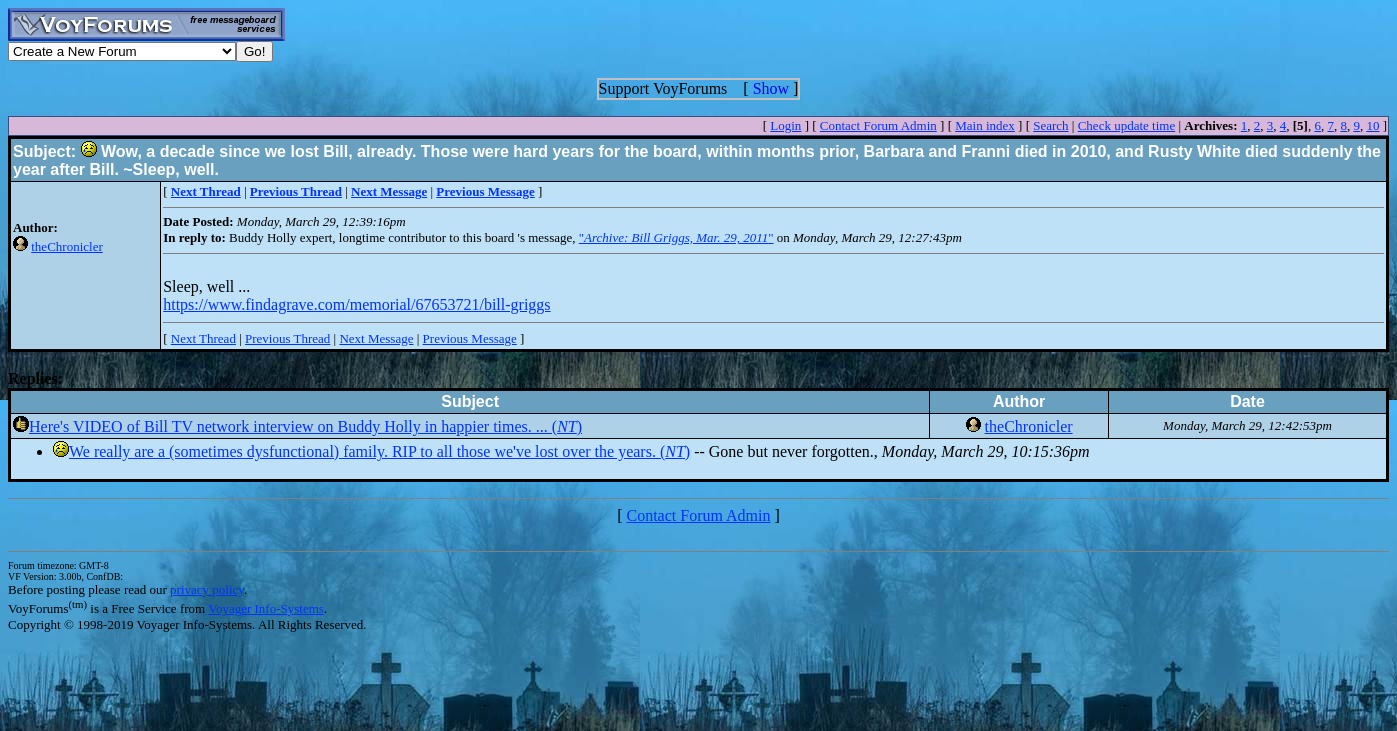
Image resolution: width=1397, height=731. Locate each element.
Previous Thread (287, 338)
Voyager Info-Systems (266, 608)
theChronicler (66, 246)
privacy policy (207, 589)
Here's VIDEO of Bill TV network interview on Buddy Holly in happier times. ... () (305, 426)
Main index (985, 125)
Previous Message (470, 338)
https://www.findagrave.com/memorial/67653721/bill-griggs (356, 304)
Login (785, 125)
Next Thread (203, 338)
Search (1050, 125)
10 (1372, 125)
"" (676, 237)
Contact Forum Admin (878, 125)
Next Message (376, 338)
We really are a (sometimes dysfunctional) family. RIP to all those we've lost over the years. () (379, 451)
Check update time (1126, 125)
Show (771, 88)
